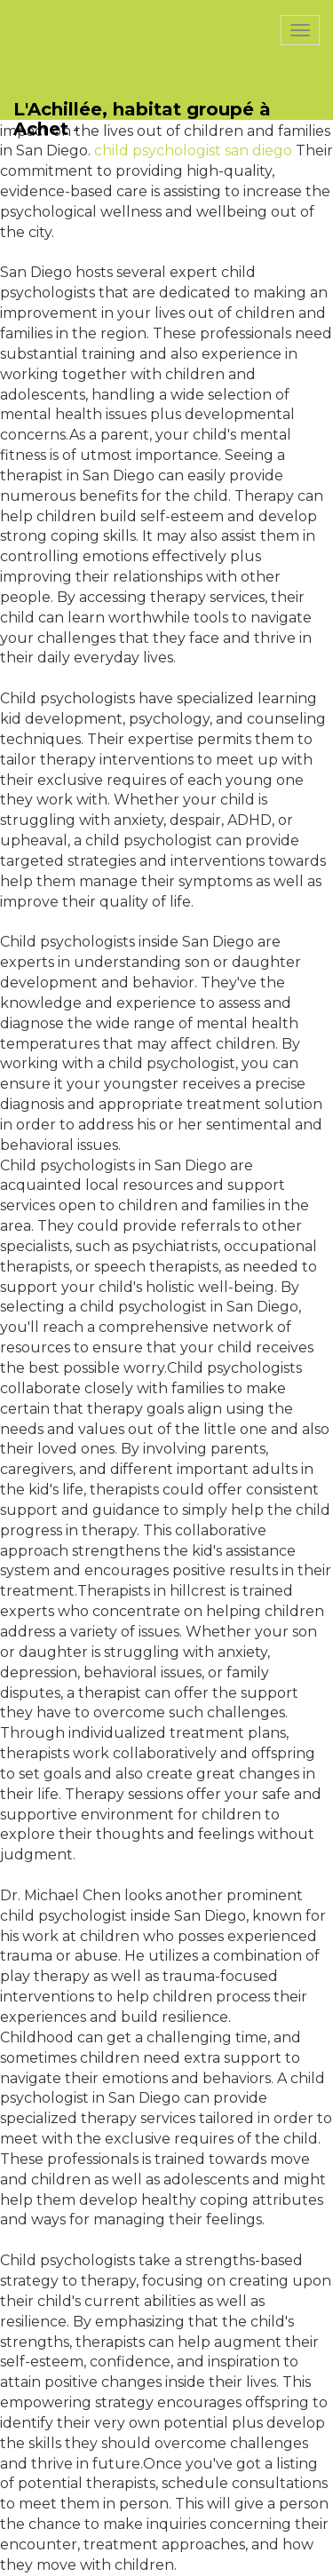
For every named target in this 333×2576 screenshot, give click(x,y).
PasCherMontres (86, 9)
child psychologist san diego (193, 150)
